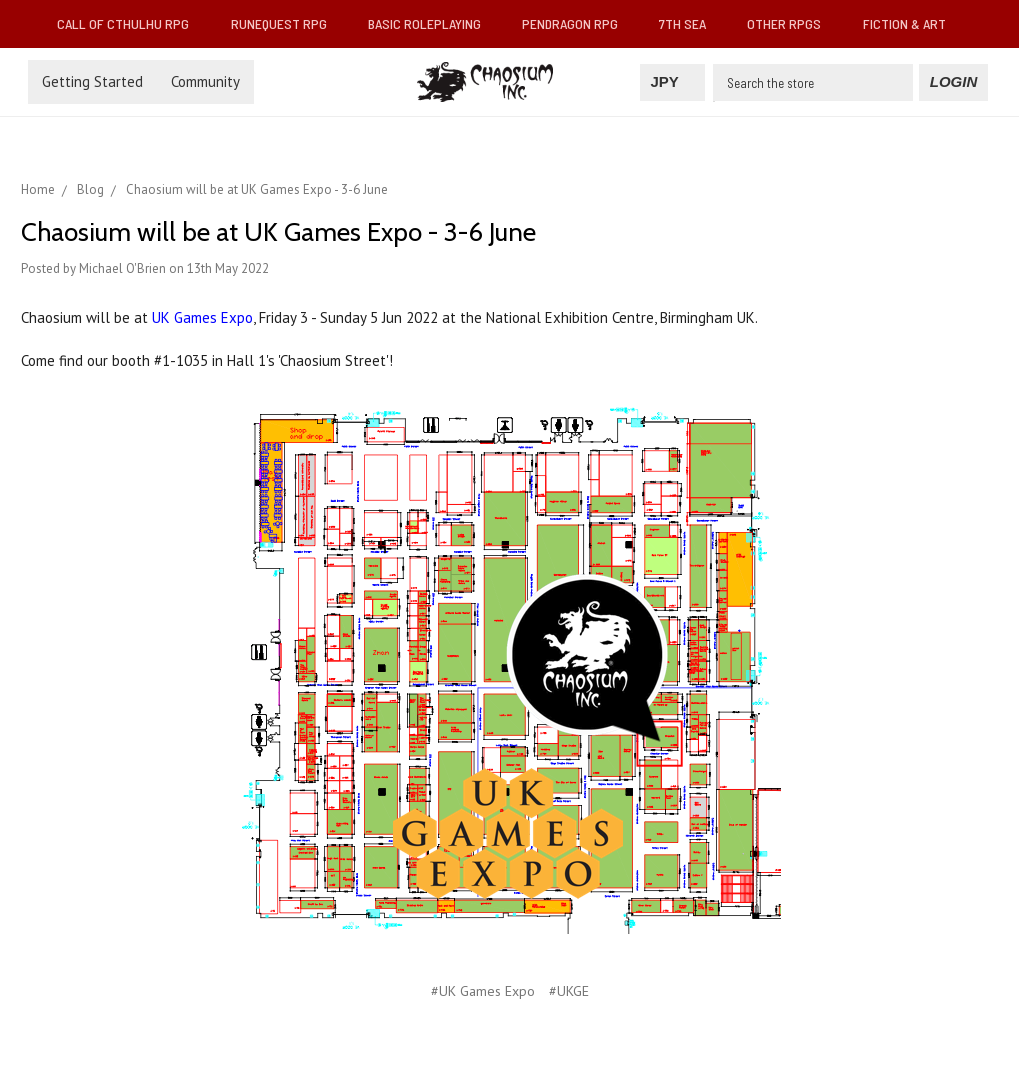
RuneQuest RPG (287, 23)
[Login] (953, 82)
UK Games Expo (202, 317)
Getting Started (92, 81)
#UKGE (569, 991)
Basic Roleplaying (432, 23)
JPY (672, 81)
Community (205, 81)
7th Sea (690, 23)
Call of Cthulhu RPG (131, 23)
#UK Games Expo (483, 991)
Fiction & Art (912, 23)
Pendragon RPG (578, 23)
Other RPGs (792, 23)
